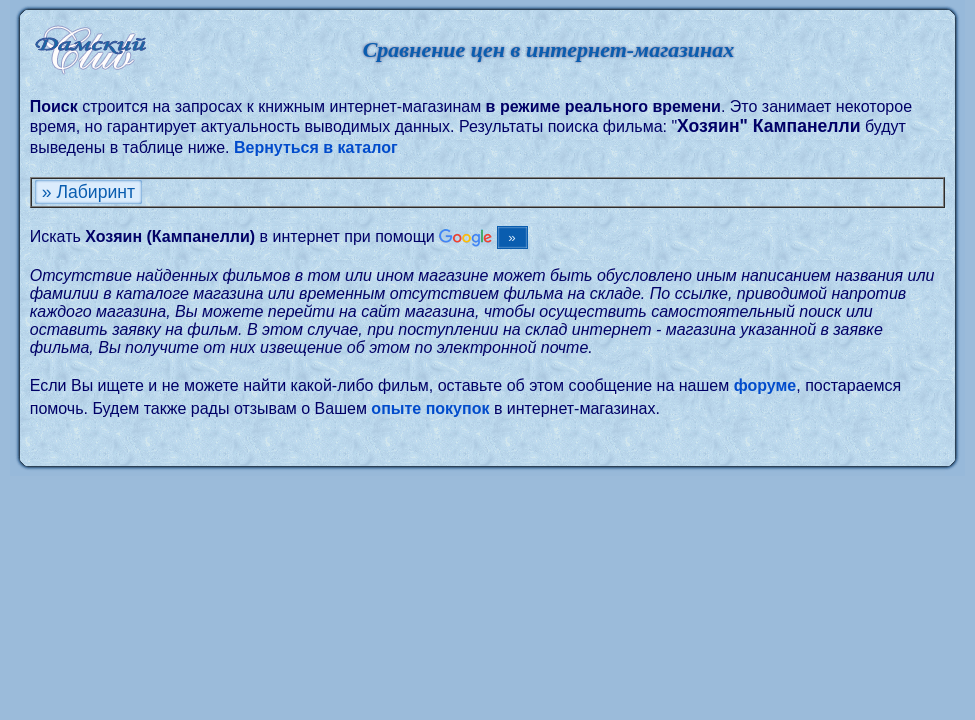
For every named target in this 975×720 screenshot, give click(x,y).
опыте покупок (430, 408)
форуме (765, 385)
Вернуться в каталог (316, 147)
